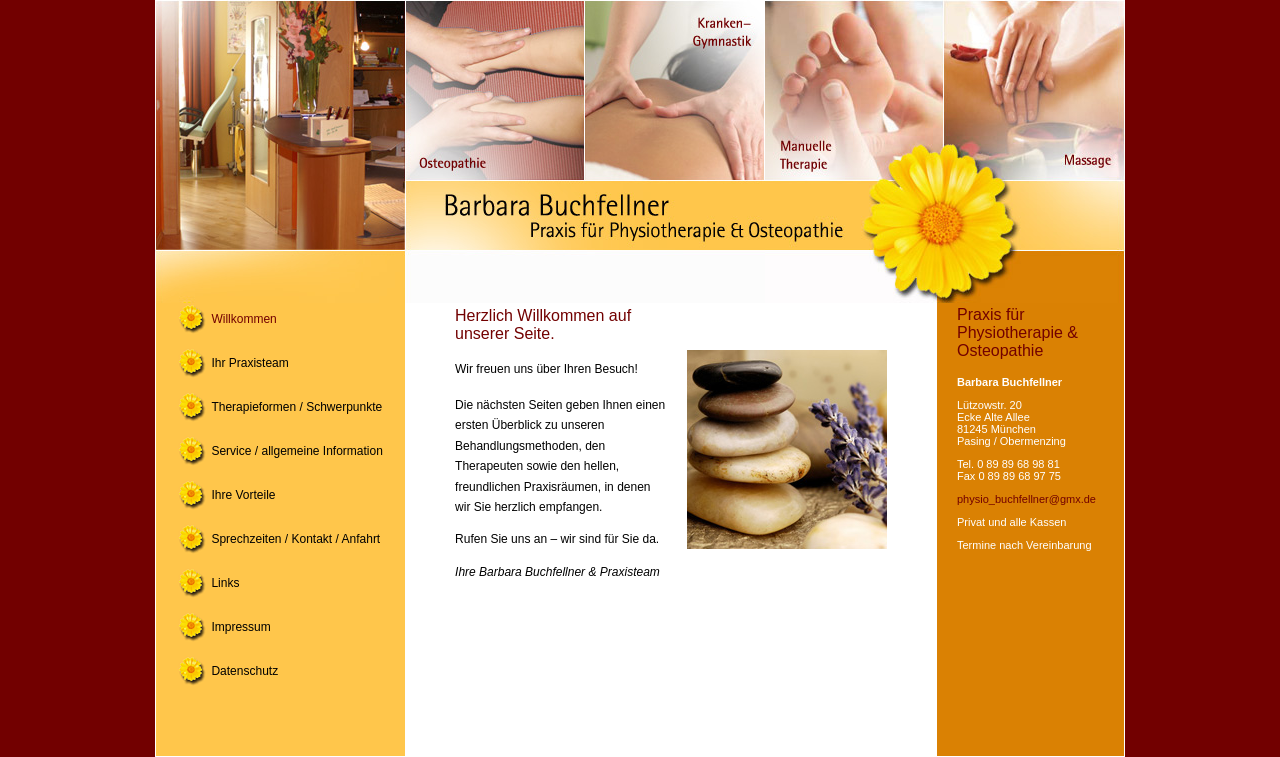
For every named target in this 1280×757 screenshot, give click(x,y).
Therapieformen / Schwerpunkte (296, 407)
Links (225, 583)
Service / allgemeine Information (296, 451)
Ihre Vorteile (243, 495)
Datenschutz (244, 671)
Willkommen (243, 319)
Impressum (240, 627)
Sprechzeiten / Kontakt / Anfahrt (295, 539)
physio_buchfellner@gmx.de (1026, 499)
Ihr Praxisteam (249, 363)
